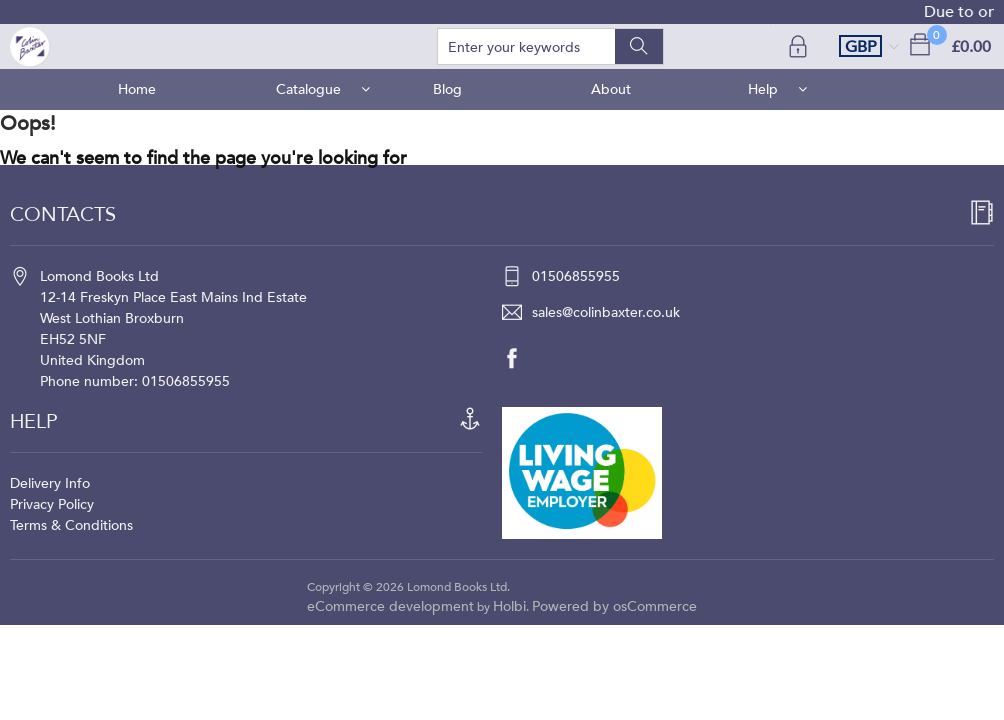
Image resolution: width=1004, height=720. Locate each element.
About (611, 89)
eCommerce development (390, 606)
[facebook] (522, 358)
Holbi (509, 606)
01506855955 (576, 276)
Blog (447, 89)
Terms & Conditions (71, 525)
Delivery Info (50, 483)
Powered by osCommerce (614, 606)
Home (137, 89)
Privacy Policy (52, 504)
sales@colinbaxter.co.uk (606, 312)
